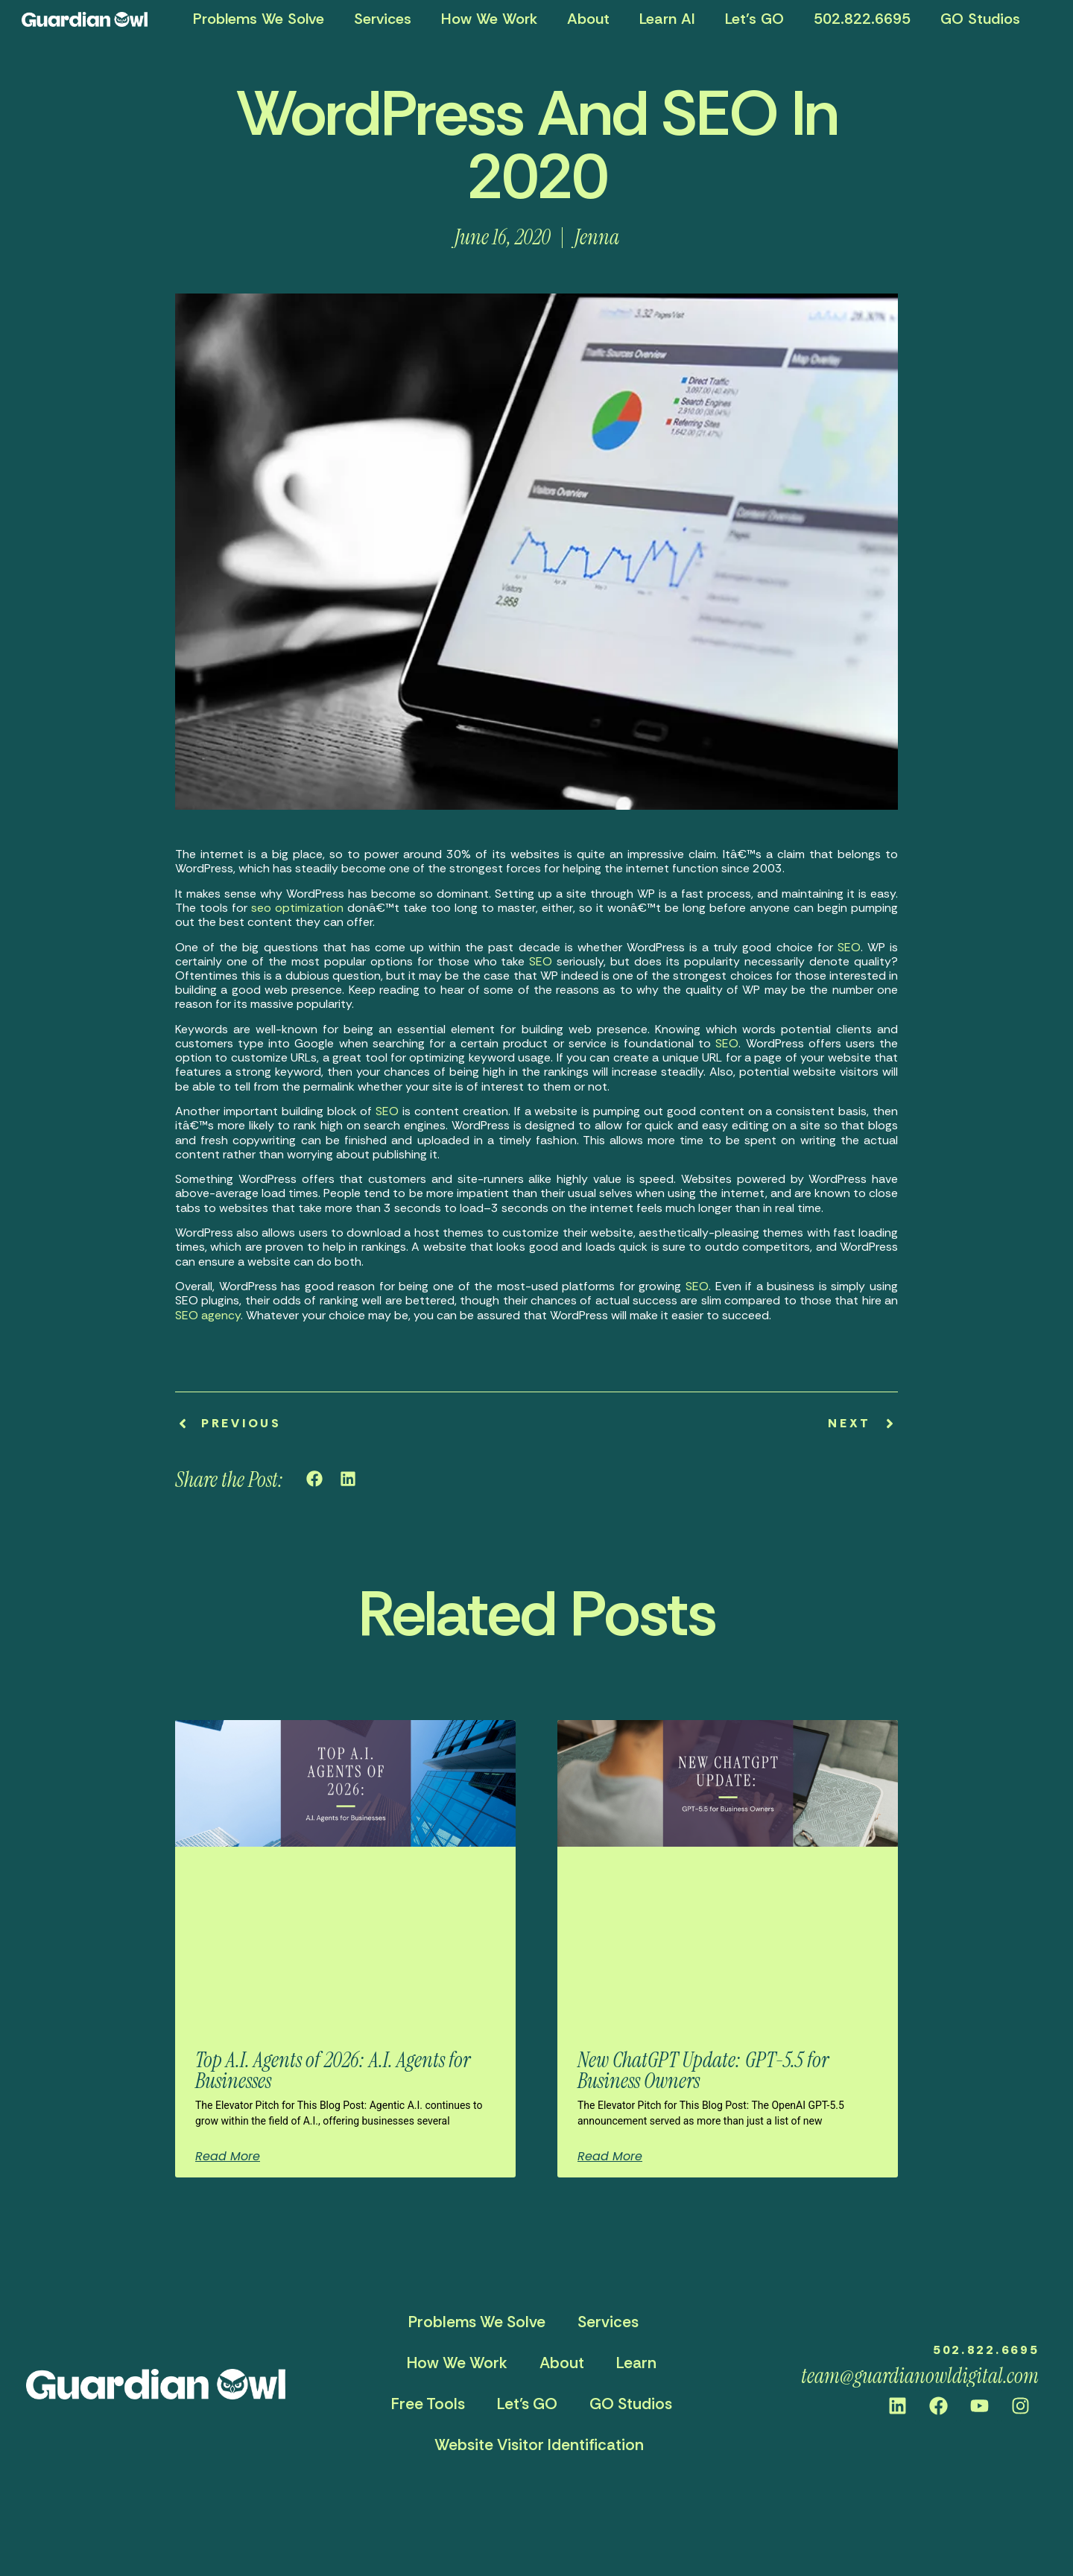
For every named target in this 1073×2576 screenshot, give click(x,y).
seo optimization (297, 908)
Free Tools (428, 2403)
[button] (314, 1478)
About (588, 18)
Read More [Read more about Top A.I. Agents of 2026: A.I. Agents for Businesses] (227, 2157)
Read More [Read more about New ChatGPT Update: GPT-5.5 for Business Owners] (609, 2157)
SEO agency (208, 1315)
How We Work (489, 18)
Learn (636, 2363)
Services (382, 18)
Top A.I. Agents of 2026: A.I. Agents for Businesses (332, 2070)
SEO (849, 947)
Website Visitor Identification (539, 2444)
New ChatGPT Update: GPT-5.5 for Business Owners (703, 2070)
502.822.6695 (862, 18)
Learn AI (667, 18)
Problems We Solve (258, 18)
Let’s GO (754, 18)
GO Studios (980, 18)
